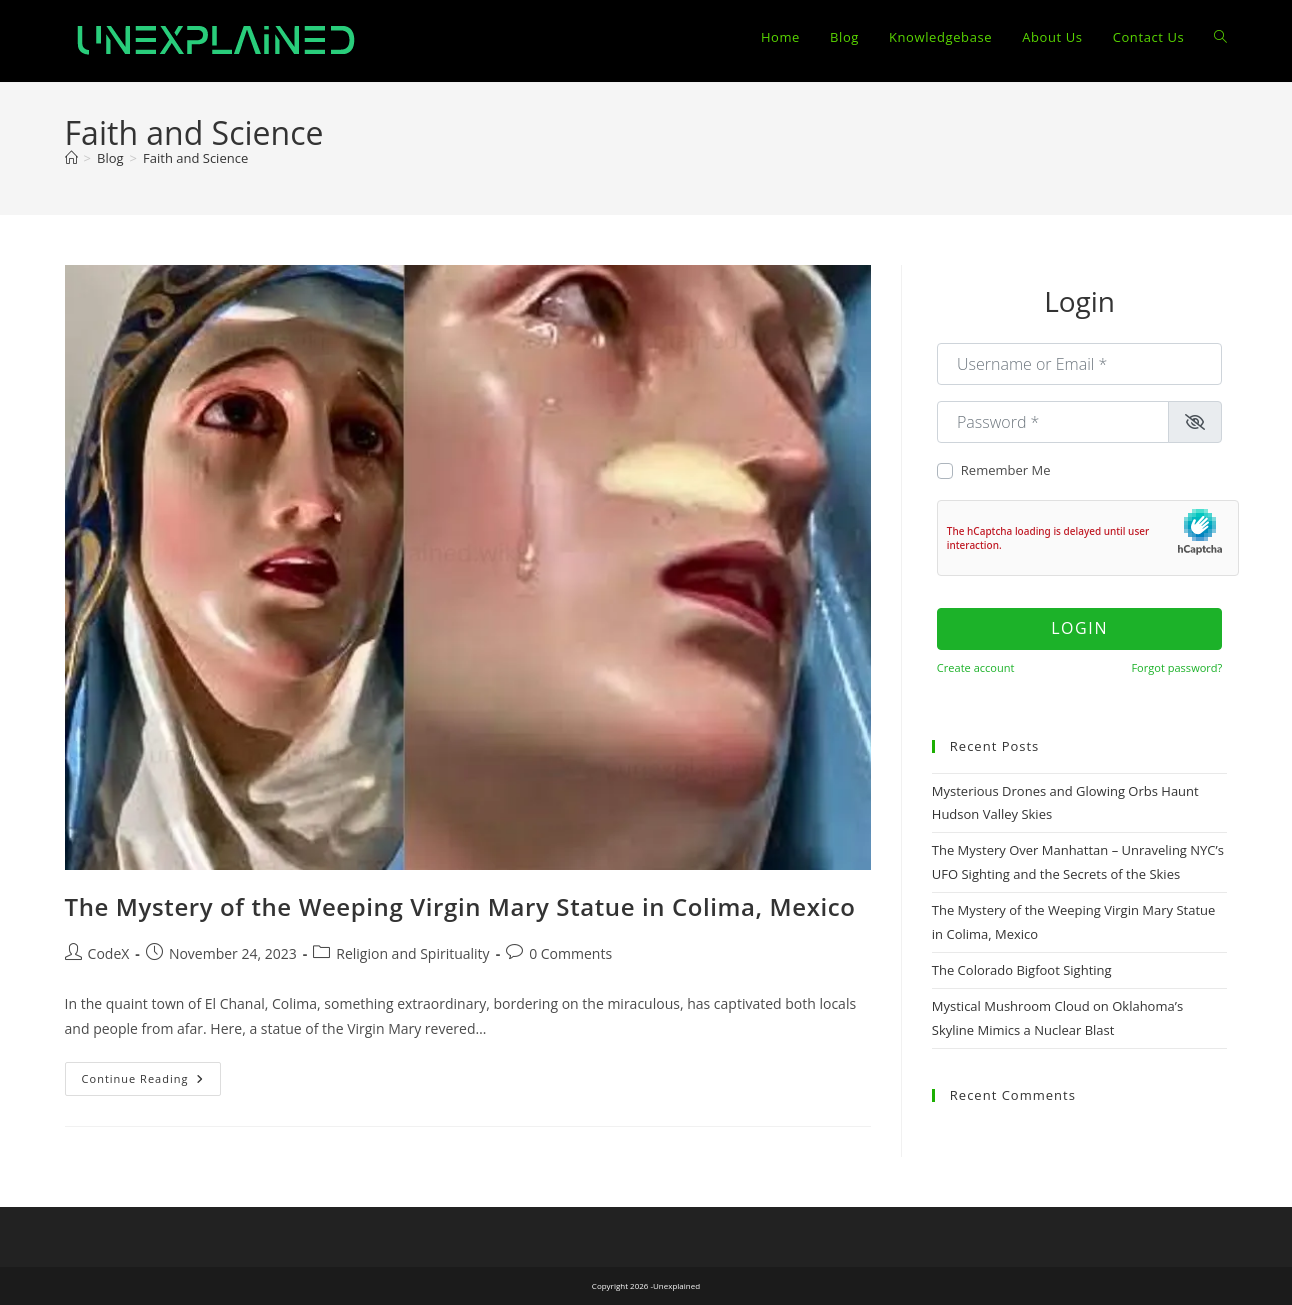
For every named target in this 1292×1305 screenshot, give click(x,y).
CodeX (109, 953)
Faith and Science (195, 158)
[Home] (71, 158)
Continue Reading (152, 1082)
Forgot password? (1176, 667)
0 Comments (570, 953)
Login (1079, 628)
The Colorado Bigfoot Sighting (1022, 970)
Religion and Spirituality (412, 953)
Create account (976, 667)
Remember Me (1006, 470)
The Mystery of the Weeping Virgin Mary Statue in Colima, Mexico (460, 906)
